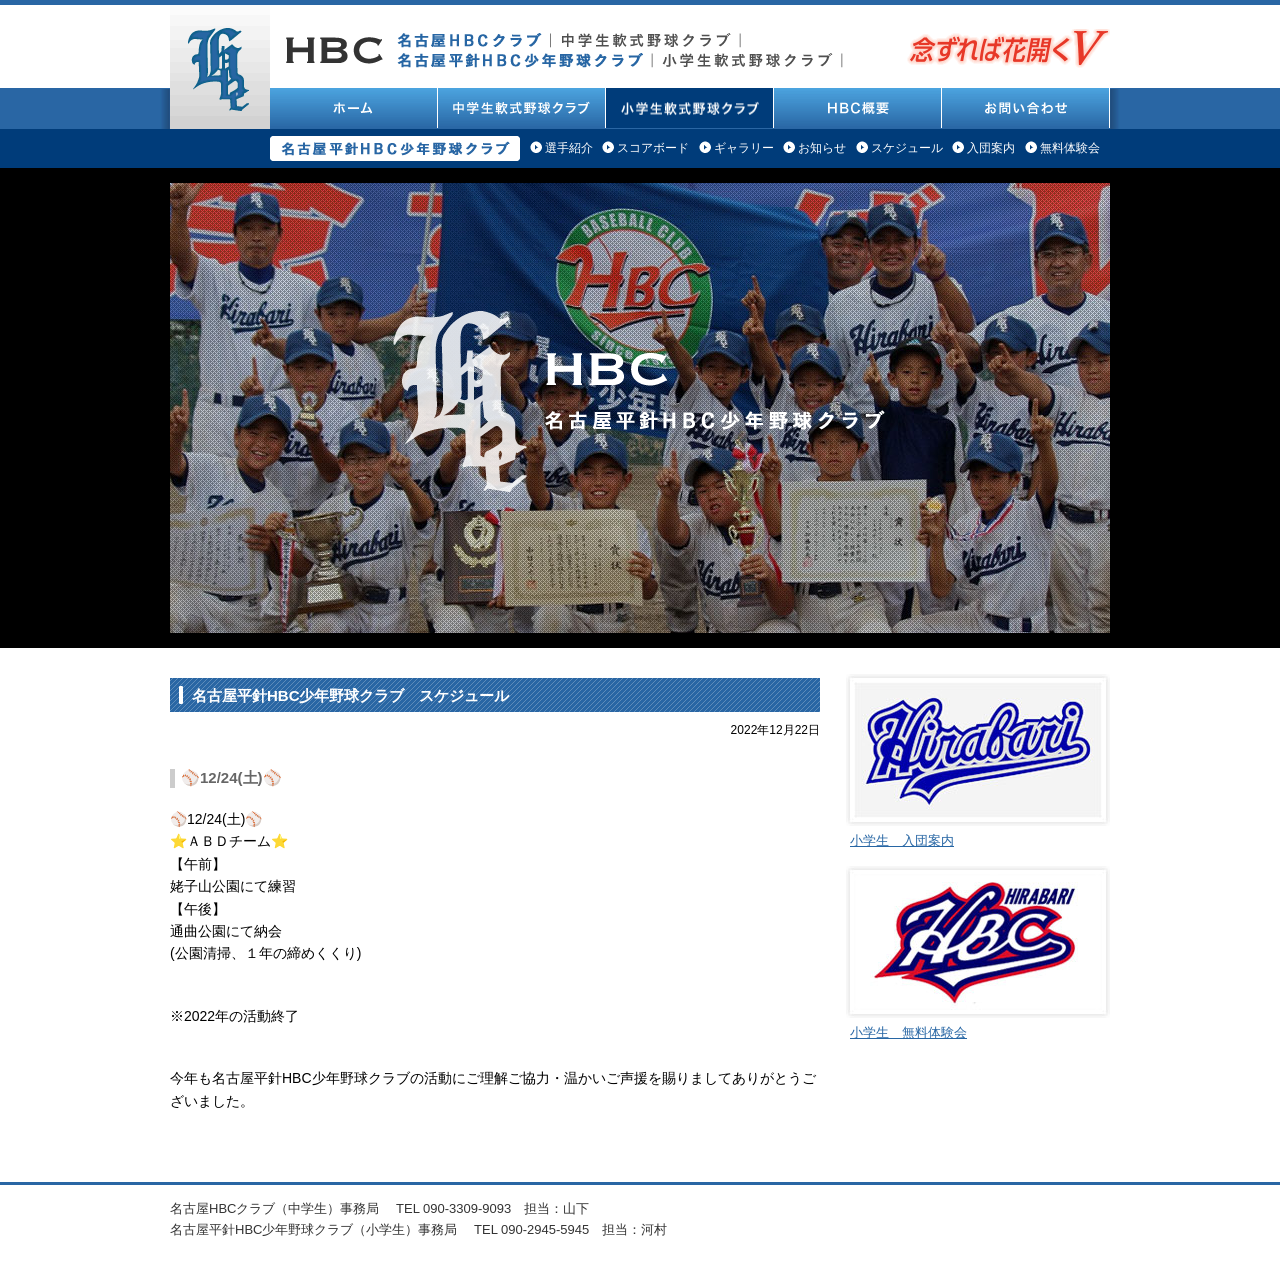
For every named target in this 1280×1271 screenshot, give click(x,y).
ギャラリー (744, 148)
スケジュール (907, 148)
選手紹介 (569, 148)
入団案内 (991, 148)
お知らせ (822, 148)
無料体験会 (1070, 148)
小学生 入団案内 (902, 840)
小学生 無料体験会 (908, 1032)
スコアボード (653, 148)
